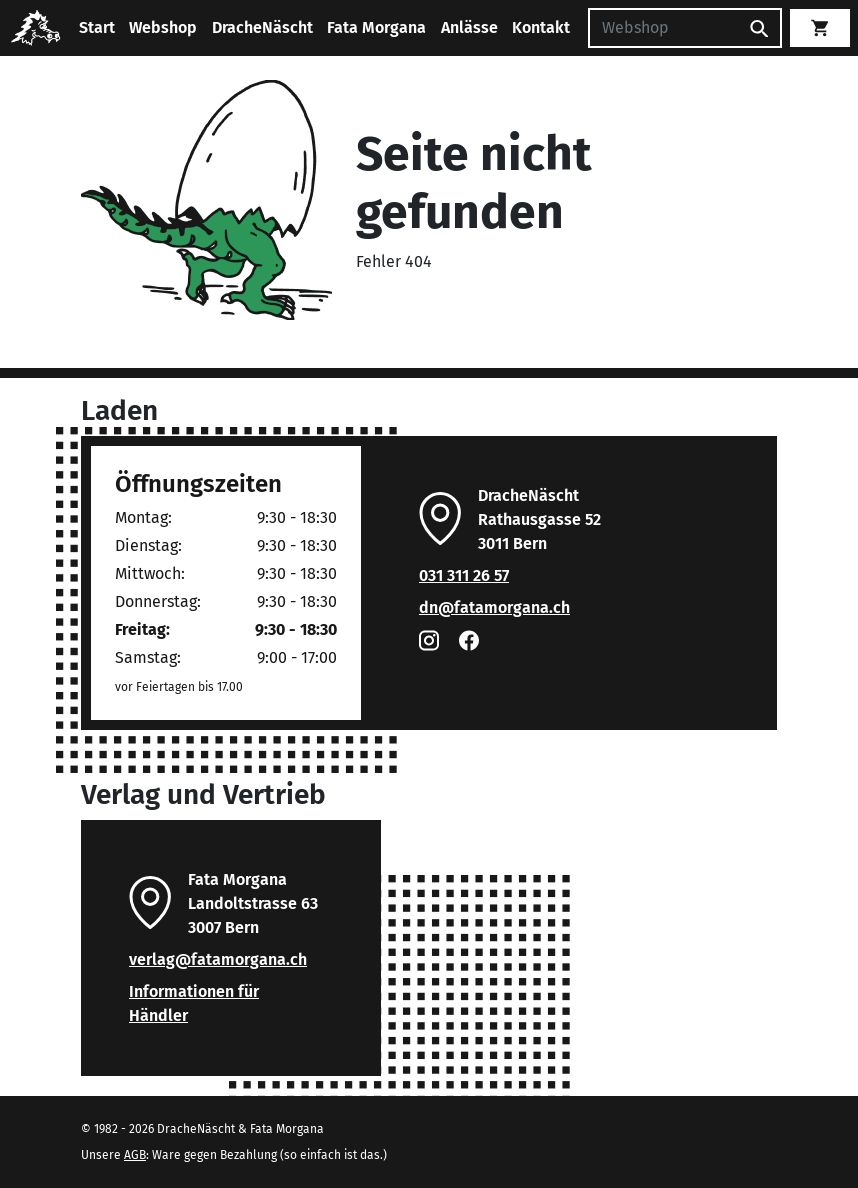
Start (97, 27)
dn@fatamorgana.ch (494, 607)
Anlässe (469, 27)
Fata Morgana (376, 27)
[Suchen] (663, 28)
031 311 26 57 (464, 575)
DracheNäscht (262, 27)
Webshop (163, 27)
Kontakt (541, 27)
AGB (135, 1155)
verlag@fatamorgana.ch (218, 959)
